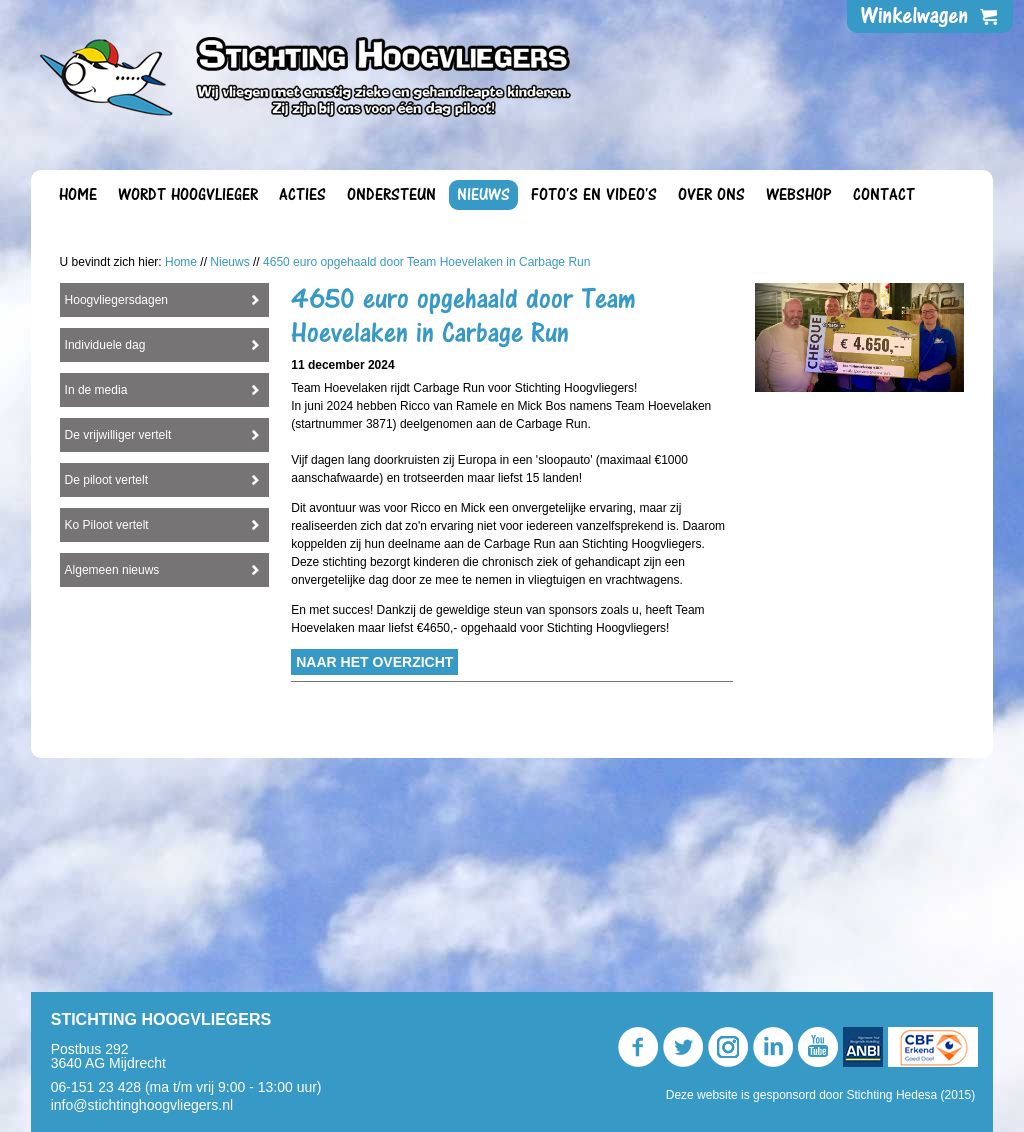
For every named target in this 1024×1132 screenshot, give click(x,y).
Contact (884, 195)
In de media (96, 604)
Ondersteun (391, 195)
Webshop (799, 195)
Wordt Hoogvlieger (188, 195)
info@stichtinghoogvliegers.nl (142, 1105)
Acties (302, 195)
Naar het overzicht (374, 876)
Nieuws (483, 195)
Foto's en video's (594, 195)
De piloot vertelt (106, 694)
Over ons (711, 195)
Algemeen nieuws (112, 784)
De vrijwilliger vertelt (118, 649)
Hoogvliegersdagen (116, 514)
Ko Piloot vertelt (107, 739)
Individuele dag (105, 559)
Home (78, 195)
